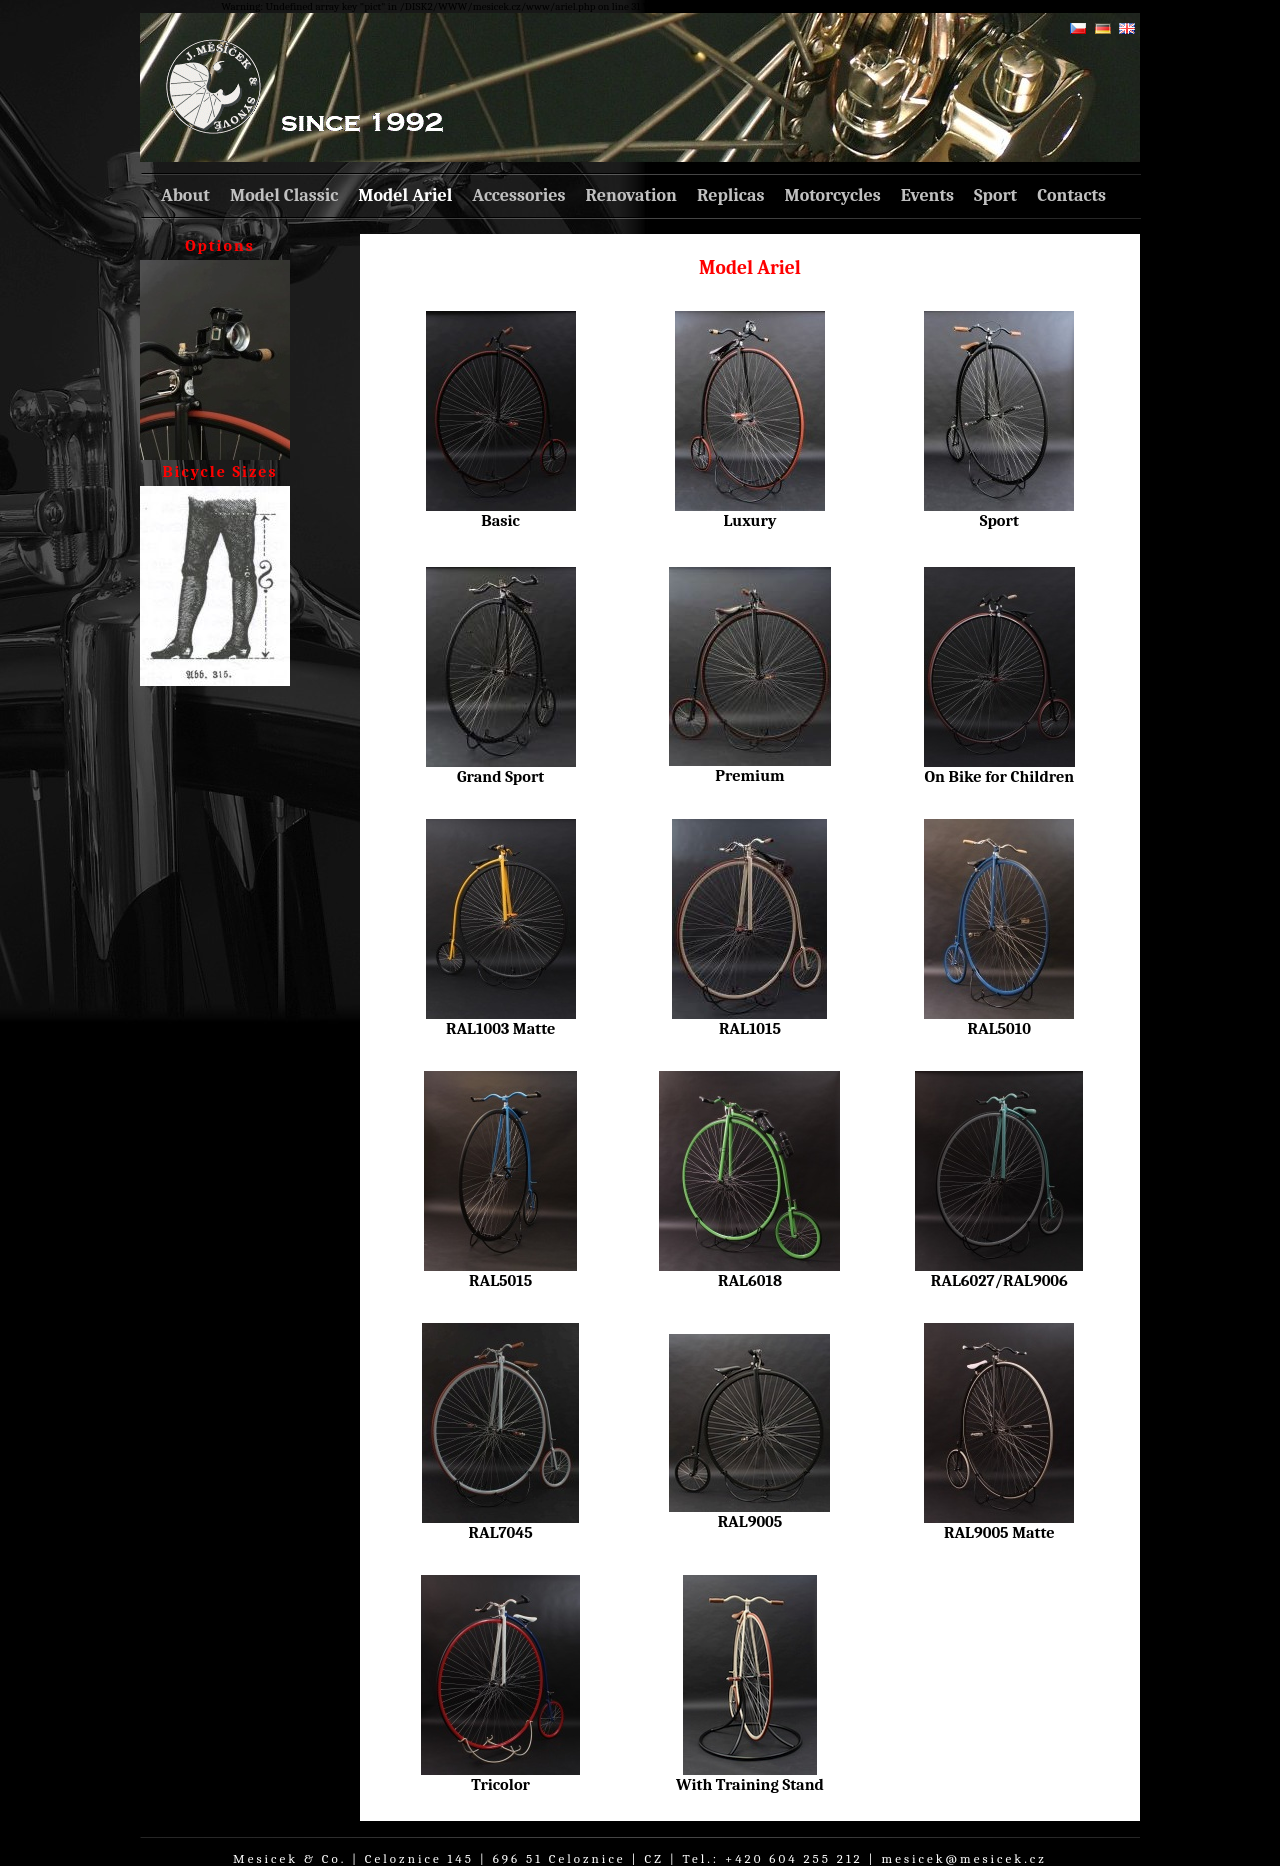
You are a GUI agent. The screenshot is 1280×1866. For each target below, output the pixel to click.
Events (927, 195)
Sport (995, 195)
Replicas (730, 195)
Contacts (1071, 195)
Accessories (518, 195)
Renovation (631, 195)
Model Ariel (405, 195)
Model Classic (284, 195)
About (185, 195)
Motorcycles (832, 195)
